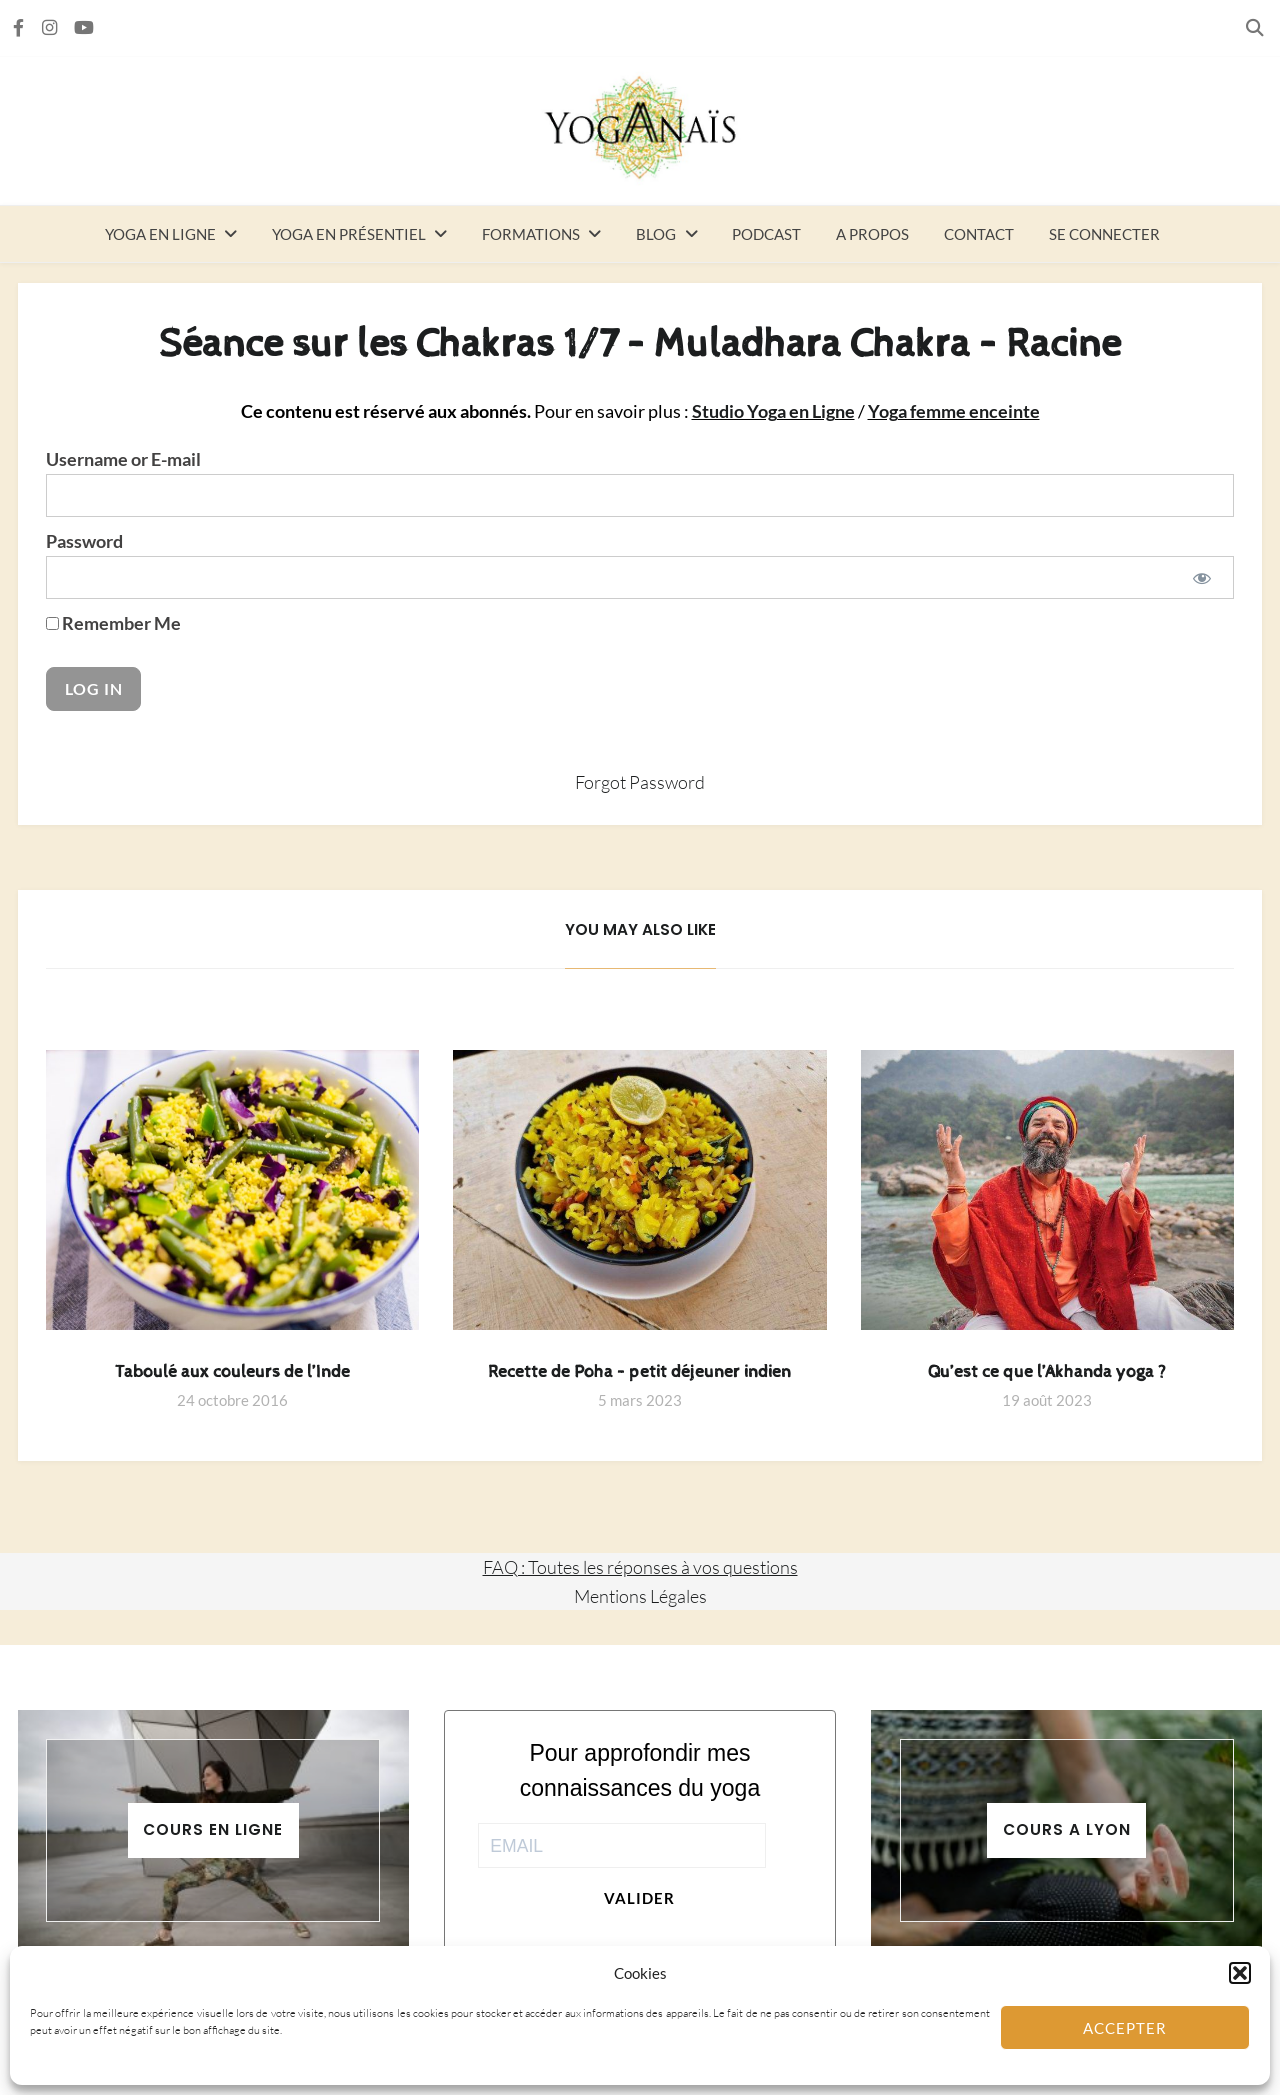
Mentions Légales (640, 1596)
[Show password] (1202, 577)
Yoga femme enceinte (954, 411)
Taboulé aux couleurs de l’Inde (232, 1372)
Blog (656, 234)
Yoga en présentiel (349, 234)
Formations (531, 234)
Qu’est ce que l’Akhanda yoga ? (1047, 1372)
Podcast (766, 234)
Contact (979, 234)
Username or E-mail (123, 459)
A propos (872, 234)
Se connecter (1104, 234)
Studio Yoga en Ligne (773, 411)
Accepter (1125, 2028)
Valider (639, 1898)
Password (84, 541)
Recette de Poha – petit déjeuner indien (639, 1372)
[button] (1240, 1973)
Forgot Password (640, 782)
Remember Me (113, 623)
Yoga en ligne (160, 234)
